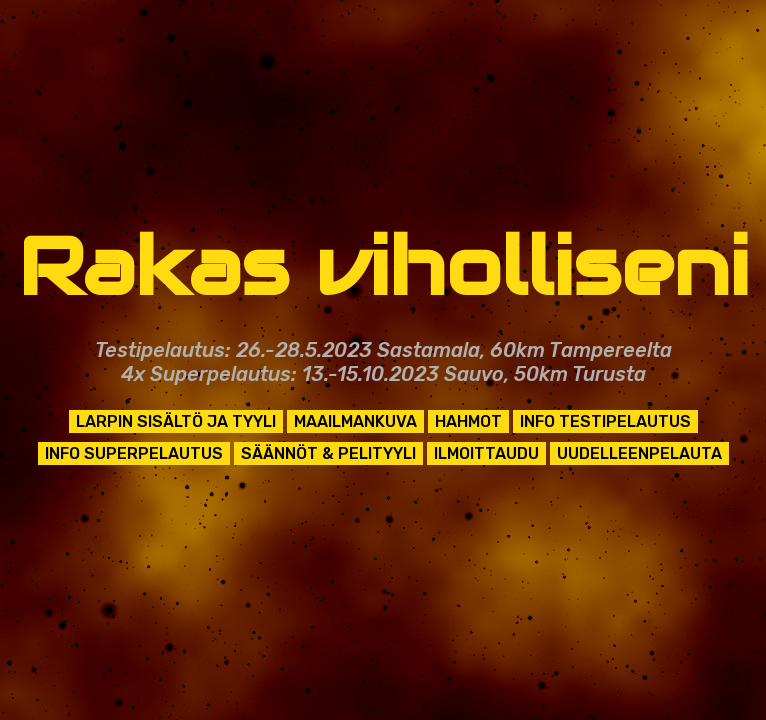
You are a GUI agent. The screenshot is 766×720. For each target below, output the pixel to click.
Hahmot (468, 421)
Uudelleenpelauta (639, 453)
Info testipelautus (605, 421)
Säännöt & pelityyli (328, 453)
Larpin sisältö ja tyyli (176, 421)
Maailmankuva (355, 421)
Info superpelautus (134, 453)
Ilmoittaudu (486, 453)
